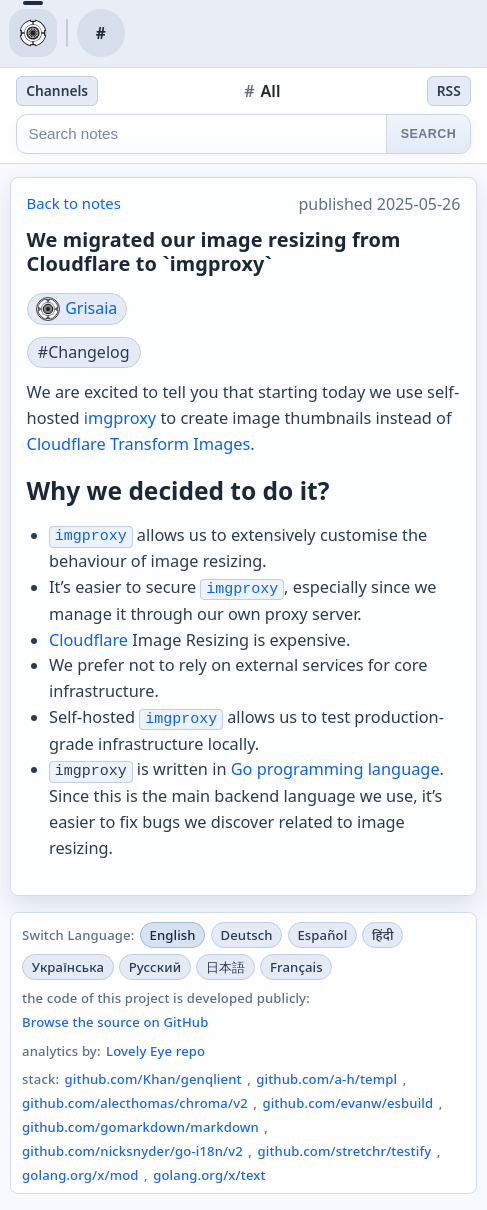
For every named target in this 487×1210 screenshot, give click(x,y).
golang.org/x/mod (80, 1175)
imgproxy (120, 418)
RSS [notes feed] (449, 90)
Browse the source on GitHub (115, 1022)
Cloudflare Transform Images (139, 444)
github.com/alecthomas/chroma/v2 (135, 1103)
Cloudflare (88, 640)
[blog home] (33, 33)
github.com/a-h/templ (326, 1079)
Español (322, 935)
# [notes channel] (101, 33)
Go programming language (335, 769)
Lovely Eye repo (155, 1051)
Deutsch (246, 935)
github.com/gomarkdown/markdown (140, 1127)
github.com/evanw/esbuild (347, 1103)
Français (296, 967)
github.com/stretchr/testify (344, 1151)
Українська (68, 967)
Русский (155, 967)
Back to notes (74, 203)
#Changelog (84, 352)
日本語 (225, 967)
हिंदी (383, 935)
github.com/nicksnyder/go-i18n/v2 (132, 1151)
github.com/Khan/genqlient (153, 1079)
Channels (57, 90)
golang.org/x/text (209, 1175)
